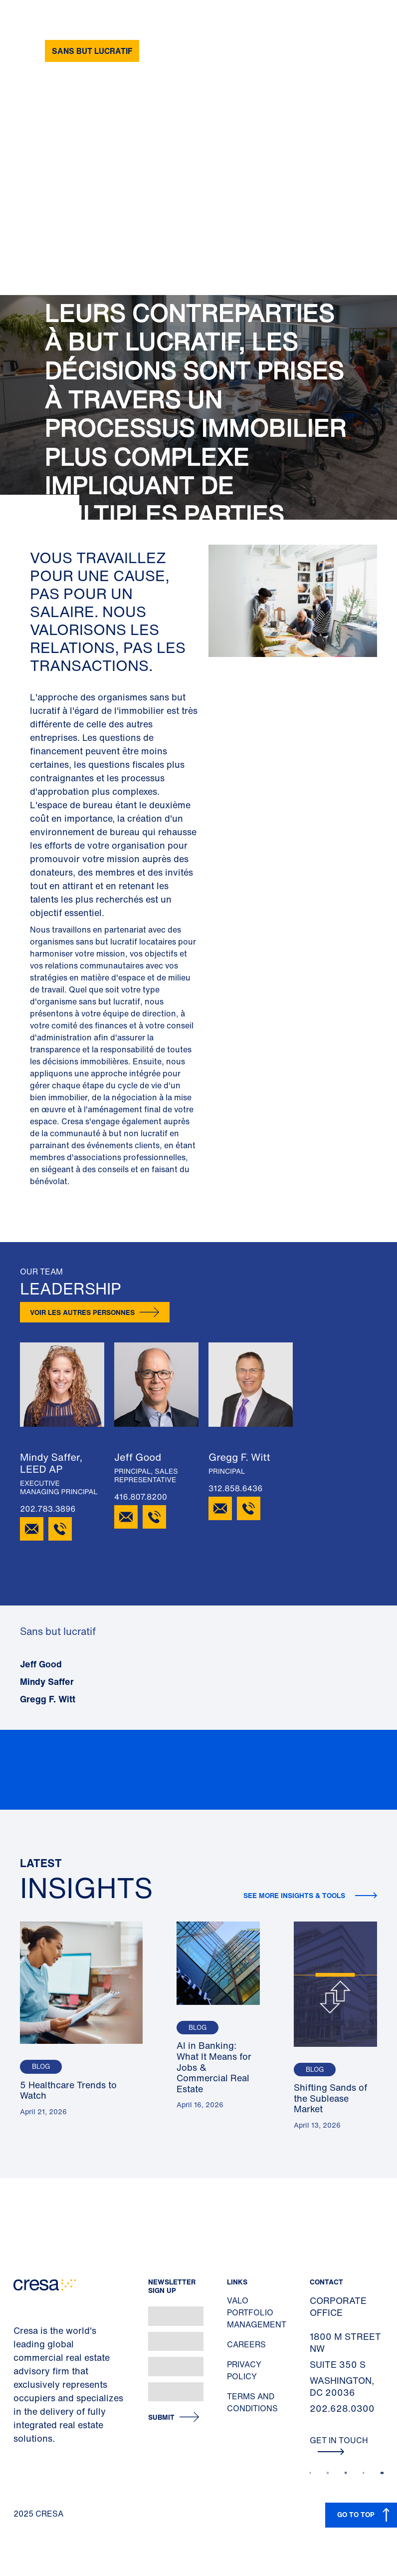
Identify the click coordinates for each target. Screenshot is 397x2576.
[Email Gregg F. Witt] (220, 1508)
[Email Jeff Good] (126, 1517)
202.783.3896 (47, 1509)
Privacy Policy (244, 2370)
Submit (161, 2417)
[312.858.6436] (248, 1508)
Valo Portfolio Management (256, 2312)
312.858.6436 (235, 1488)
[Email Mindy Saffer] (31, 1529)
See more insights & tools (295, 1895)
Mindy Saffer (47, 1681)
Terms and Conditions (252, 2402)
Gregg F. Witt (239, 1457)
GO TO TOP (356, 2514)
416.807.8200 (140, 1497)
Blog (41, 2066)
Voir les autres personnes (82, 1312)
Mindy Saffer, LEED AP (51, 1463)
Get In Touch (339, 2444)
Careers (246, 2344)
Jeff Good (137, 1457)
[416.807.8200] (154, 1517)
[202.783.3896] (60, 1529)
